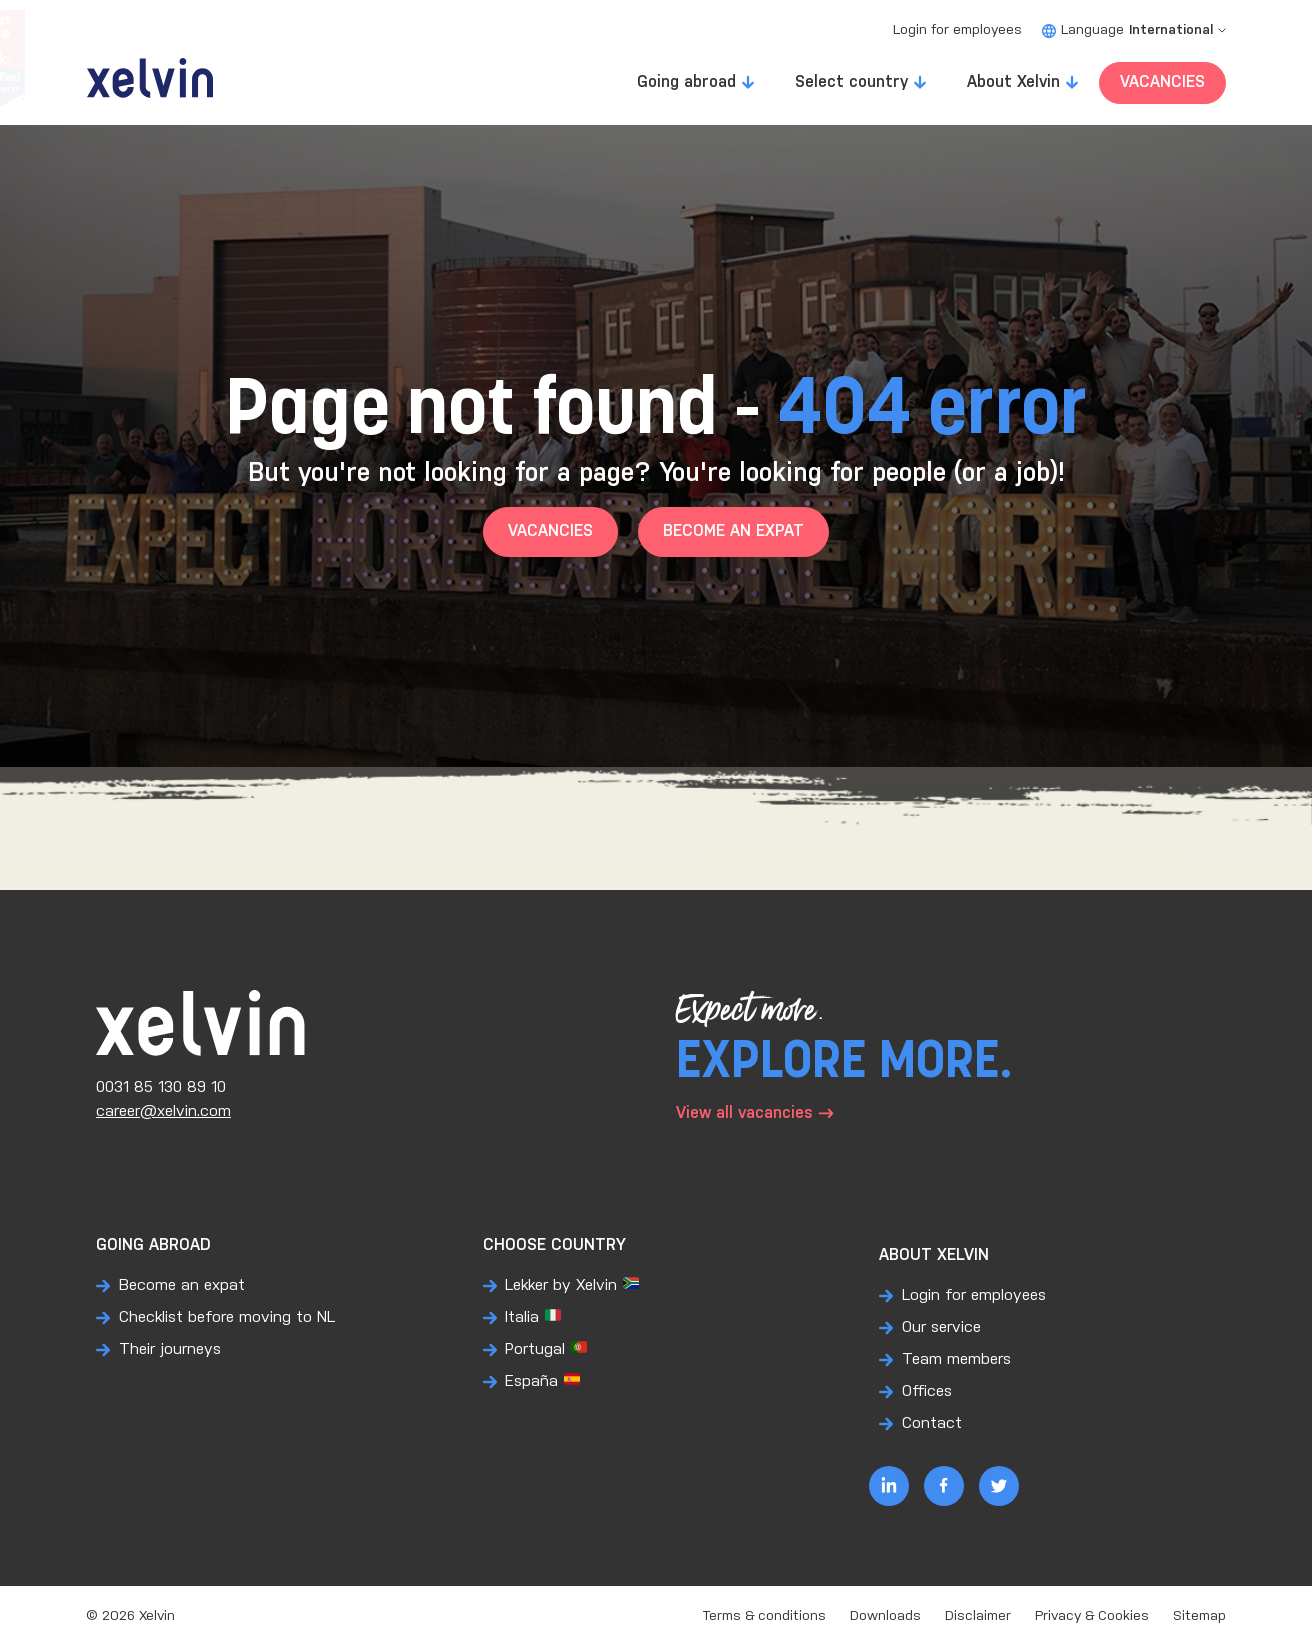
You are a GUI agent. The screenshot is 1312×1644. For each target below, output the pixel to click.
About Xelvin (1013, 82)
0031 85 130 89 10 (161, 1087)
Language (1134, 30)
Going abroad (686, 82)
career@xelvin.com (163, 1111)
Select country (851, 82)
